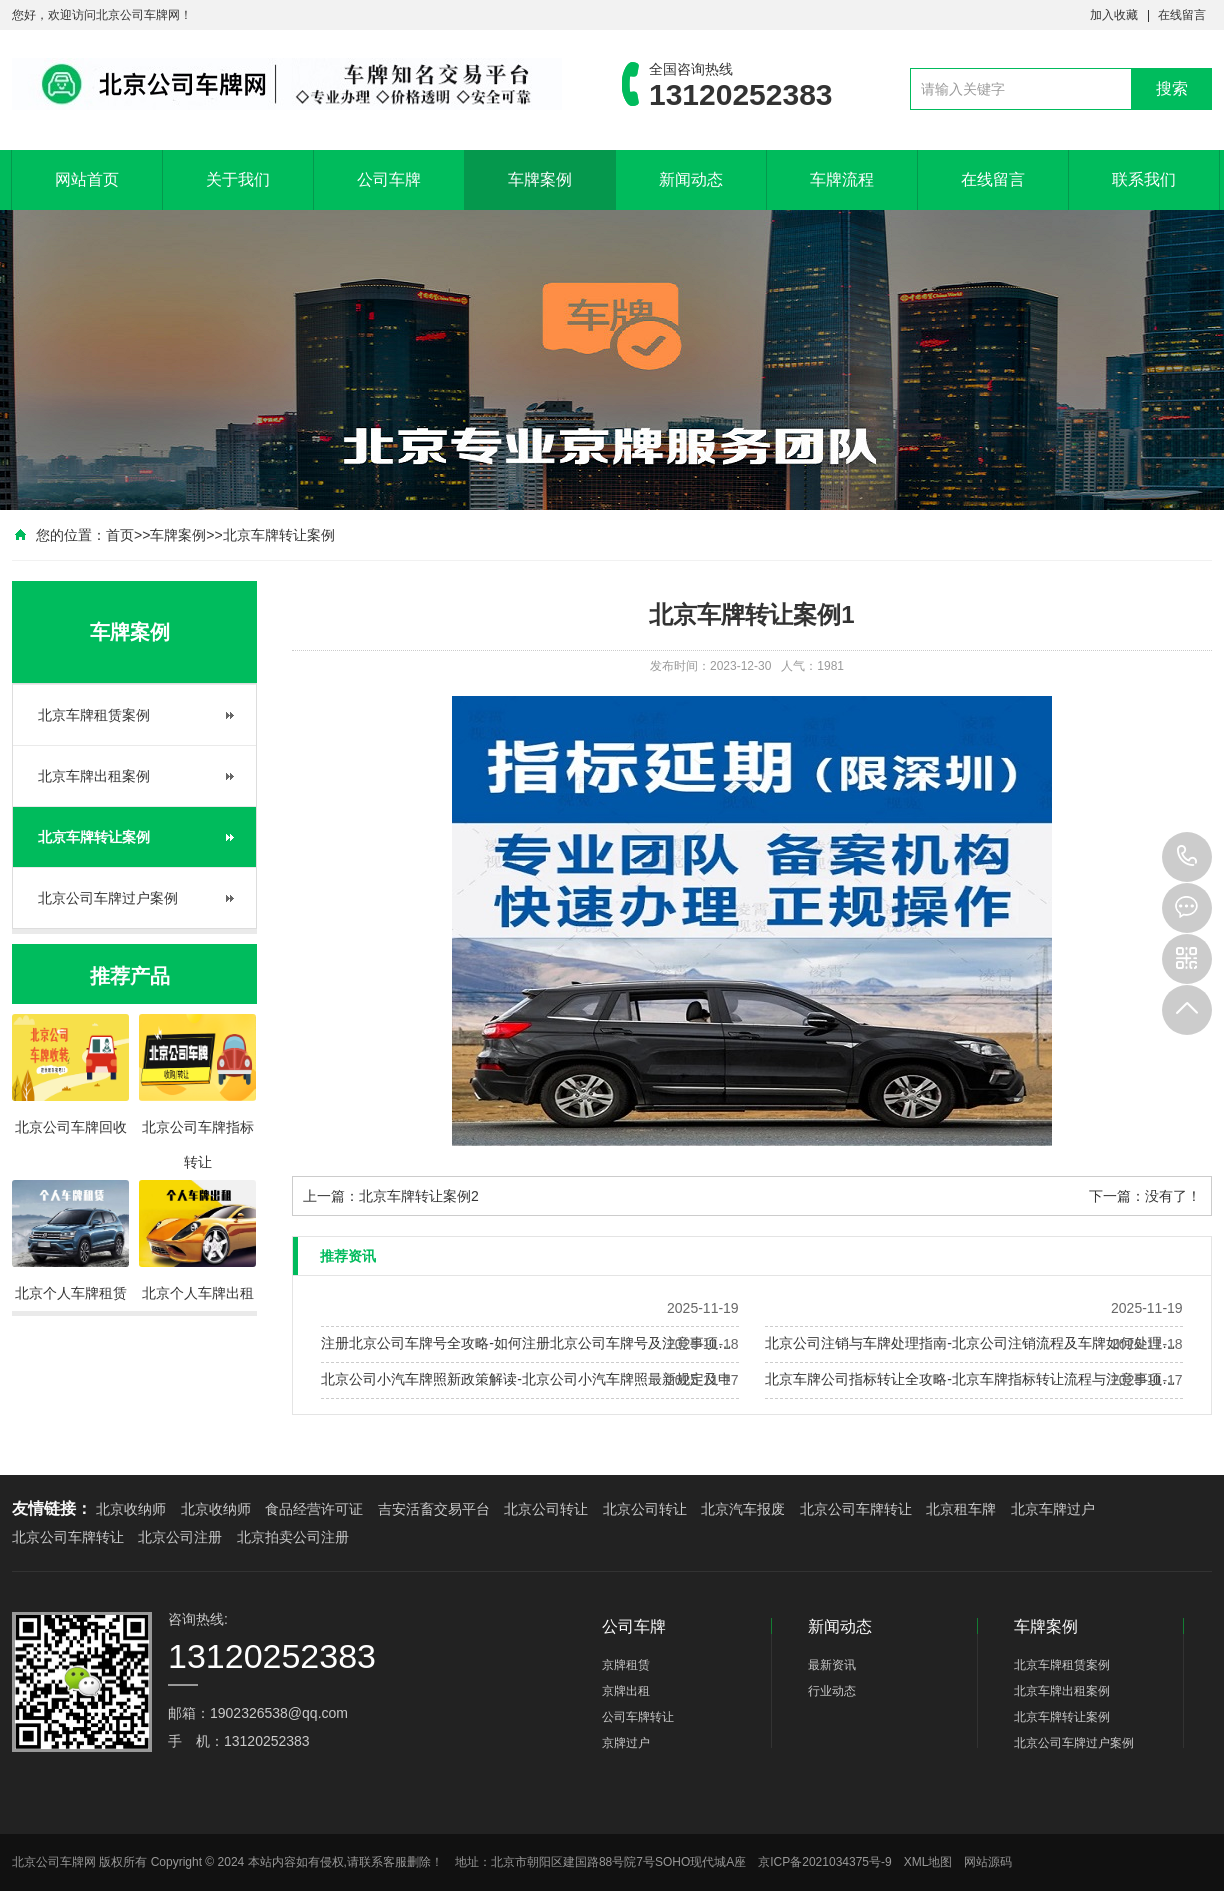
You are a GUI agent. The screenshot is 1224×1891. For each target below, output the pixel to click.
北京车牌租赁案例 (94, 715)
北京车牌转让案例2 (419, 1196)
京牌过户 (626, 1743)
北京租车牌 (961, 1509)
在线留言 (1182, 15)
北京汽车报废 (743, 1509)
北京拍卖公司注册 (293, 1537)
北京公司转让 (546, 1509)
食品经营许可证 (314, 1509)
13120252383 (1187, 857)
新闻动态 (691, 179)
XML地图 (928, 1862)
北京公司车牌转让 (856, 1509)
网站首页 (87, 179)
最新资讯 (832, 1665)
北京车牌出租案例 (94, 776)
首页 (120, 535)
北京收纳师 (131, 1509)
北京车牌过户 (1053, 1509)
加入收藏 (1114, 15)
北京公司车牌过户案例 (108, 898)
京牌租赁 (626, 1665)
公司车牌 (389, 179)
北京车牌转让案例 (279, 535)
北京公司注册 (180, 1537)
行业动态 (832, 1691)
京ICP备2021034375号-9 (824, 1862)
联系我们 (1144, 179)
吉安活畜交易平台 (434, 1509)
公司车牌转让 (638, 1717)
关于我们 (238, 179)
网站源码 (988, 1862)
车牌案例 (540, 179)
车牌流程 (842, 179)
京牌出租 (626, 1691)
